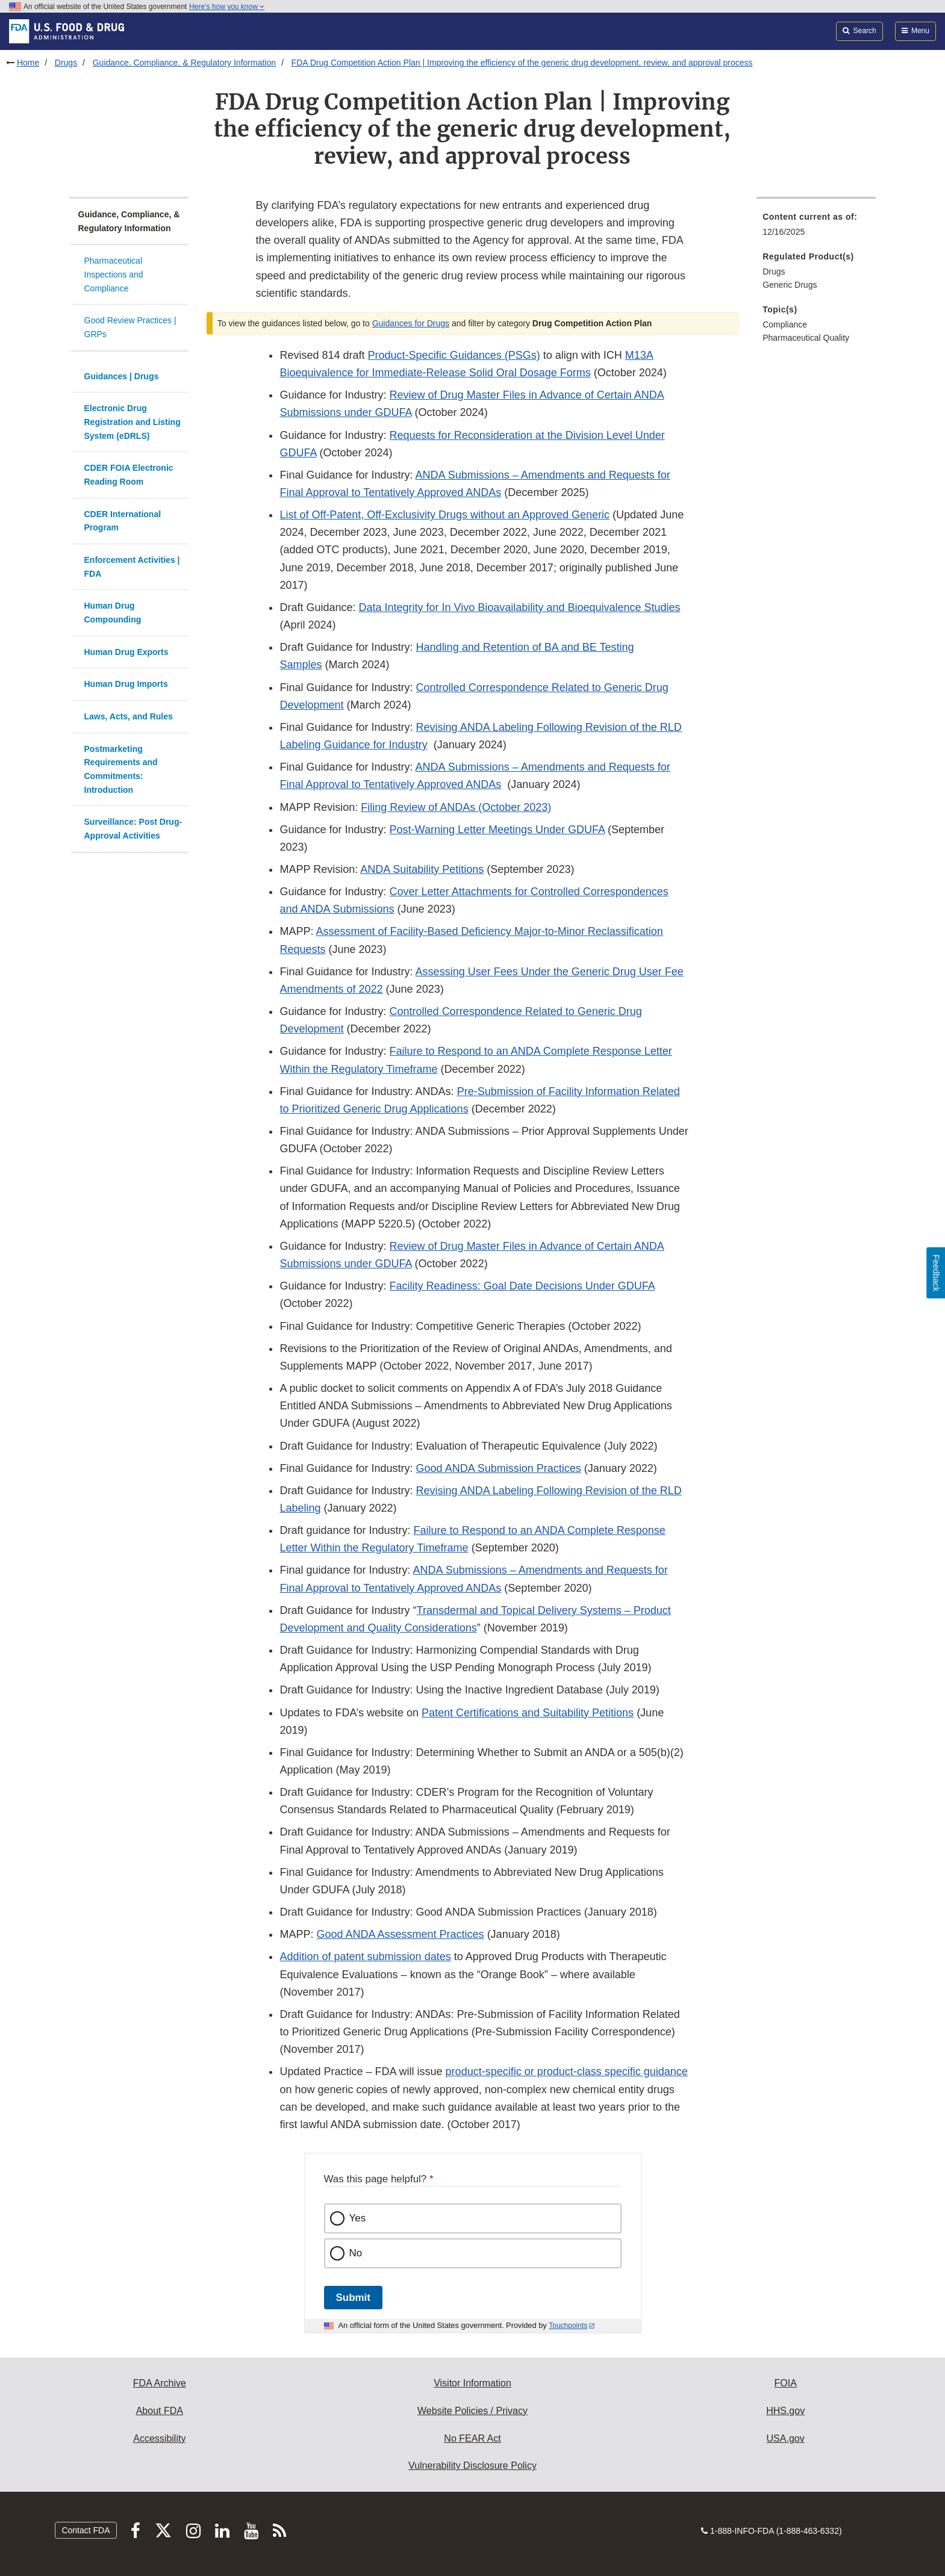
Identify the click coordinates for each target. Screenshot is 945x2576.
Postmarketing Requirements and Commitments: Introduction (121, 769)
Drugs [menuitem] (774, 271)
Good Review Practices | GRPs (130, 327)
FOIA (785, 2383)
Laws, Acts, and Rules (128, 716)
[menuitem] (816, 228)
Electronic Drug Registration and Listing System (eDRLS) (132, 421)
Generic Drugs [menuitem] (790, 285)
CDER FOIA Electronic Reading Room (128, 474)
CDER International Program (122, 521)
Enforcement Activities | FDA (132, 567)
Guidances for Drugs (410, 323)
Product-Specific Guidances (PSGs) (454, 355)
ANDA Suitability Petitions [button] (422, 869)
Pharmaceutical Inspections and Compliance (113, 274)
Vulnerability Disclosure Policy (472, 2465)
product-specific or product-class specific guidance (567, 2071)
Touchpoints (568, 2325)
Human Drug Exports (126, 652)
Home (28, 62)
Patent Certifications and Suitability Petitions (528, 1713)
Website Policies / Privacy (472, 2411)
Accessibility (159, 2438)
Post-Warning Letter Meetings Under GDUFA (497, 830)
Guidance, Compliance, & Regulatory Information (184, 62)
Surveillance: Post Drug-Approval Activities (133, 828)
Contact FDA (85, 2530)
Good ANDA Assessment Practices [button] (400, 1934)
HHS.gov (785, 2411)
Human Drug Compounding (113, 612)
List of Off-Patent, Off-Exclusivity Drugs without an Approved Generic (444, 515)
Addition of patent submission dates (365, 1957)
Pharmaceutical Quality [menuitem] (806, 338)
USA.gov (786, 2438)
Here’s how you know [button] (226, 6)
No (356, 2253)
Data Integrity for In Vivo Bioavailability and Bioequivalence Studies (520, 607)
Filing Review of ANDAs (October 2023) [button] (456, 807)
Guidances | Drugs (121, 376)
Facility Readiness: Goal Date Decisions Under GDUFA (522, 1286)
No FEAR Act (472, 2438)
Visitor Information (472, 2383)
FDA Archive (159, 2383)
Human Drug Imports (126, 684)
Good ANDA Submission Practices (498, 1468)
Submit (353, 2297)
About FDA (159, 2411)
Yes (357, 2218)
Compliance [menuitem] (785, 324)
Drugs (66, 62)
